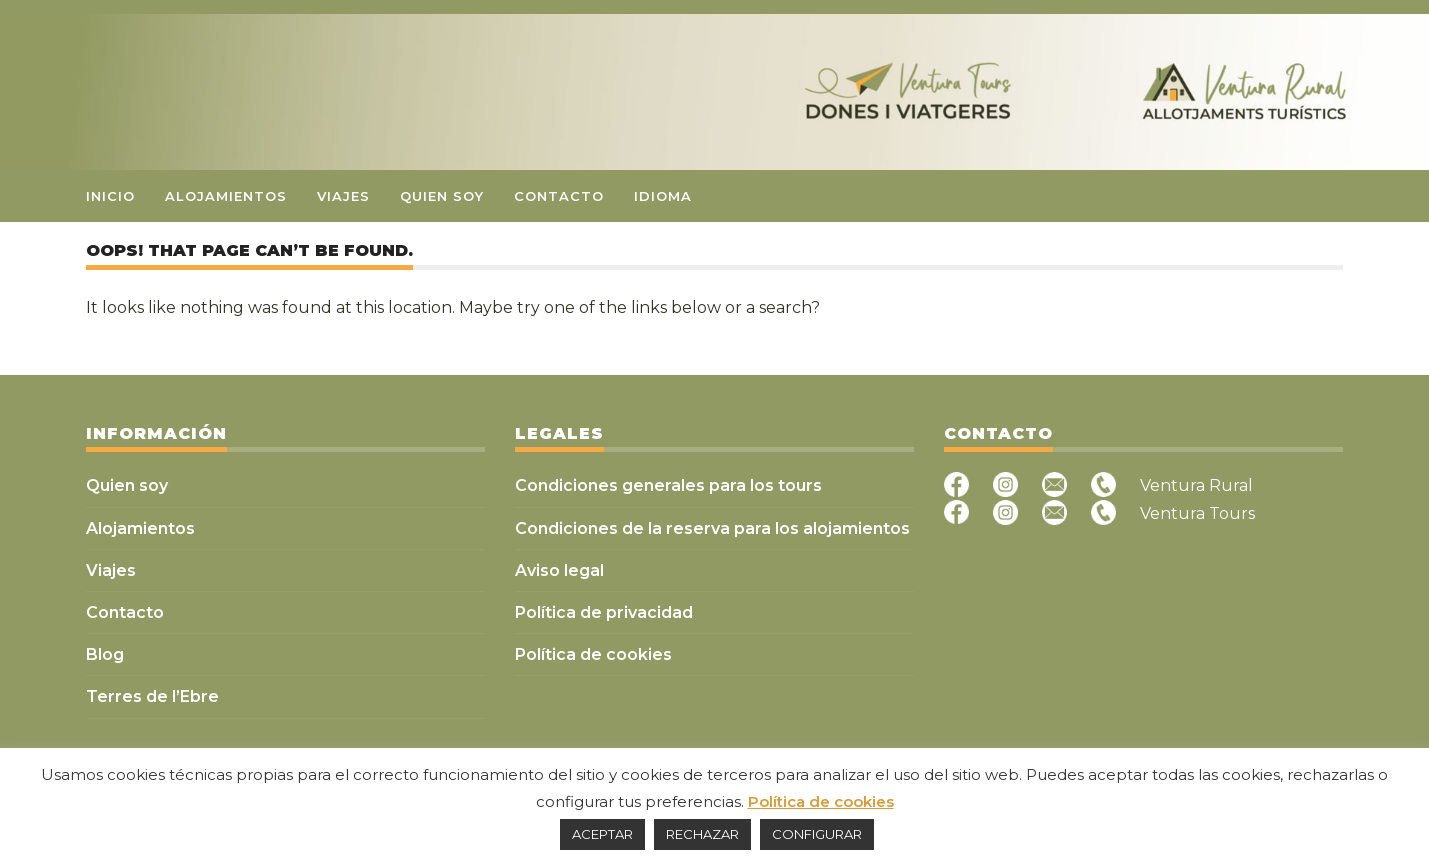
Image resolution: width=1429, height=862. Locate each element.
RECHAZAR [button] (702, 834)
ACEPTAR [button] (602, 834)
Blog (105, 654)
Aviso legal (559, 570)
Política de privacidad (604, 612)
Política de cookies (593, 654)
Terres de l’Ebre (152, 696)
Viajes (343, 196)
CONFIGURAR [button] (817, 834)
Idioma (663, 196)
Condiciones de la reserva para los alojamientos (712, 528)
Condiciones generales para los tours (668, 485)
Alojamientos (226, 196)
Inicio (110, 196)
